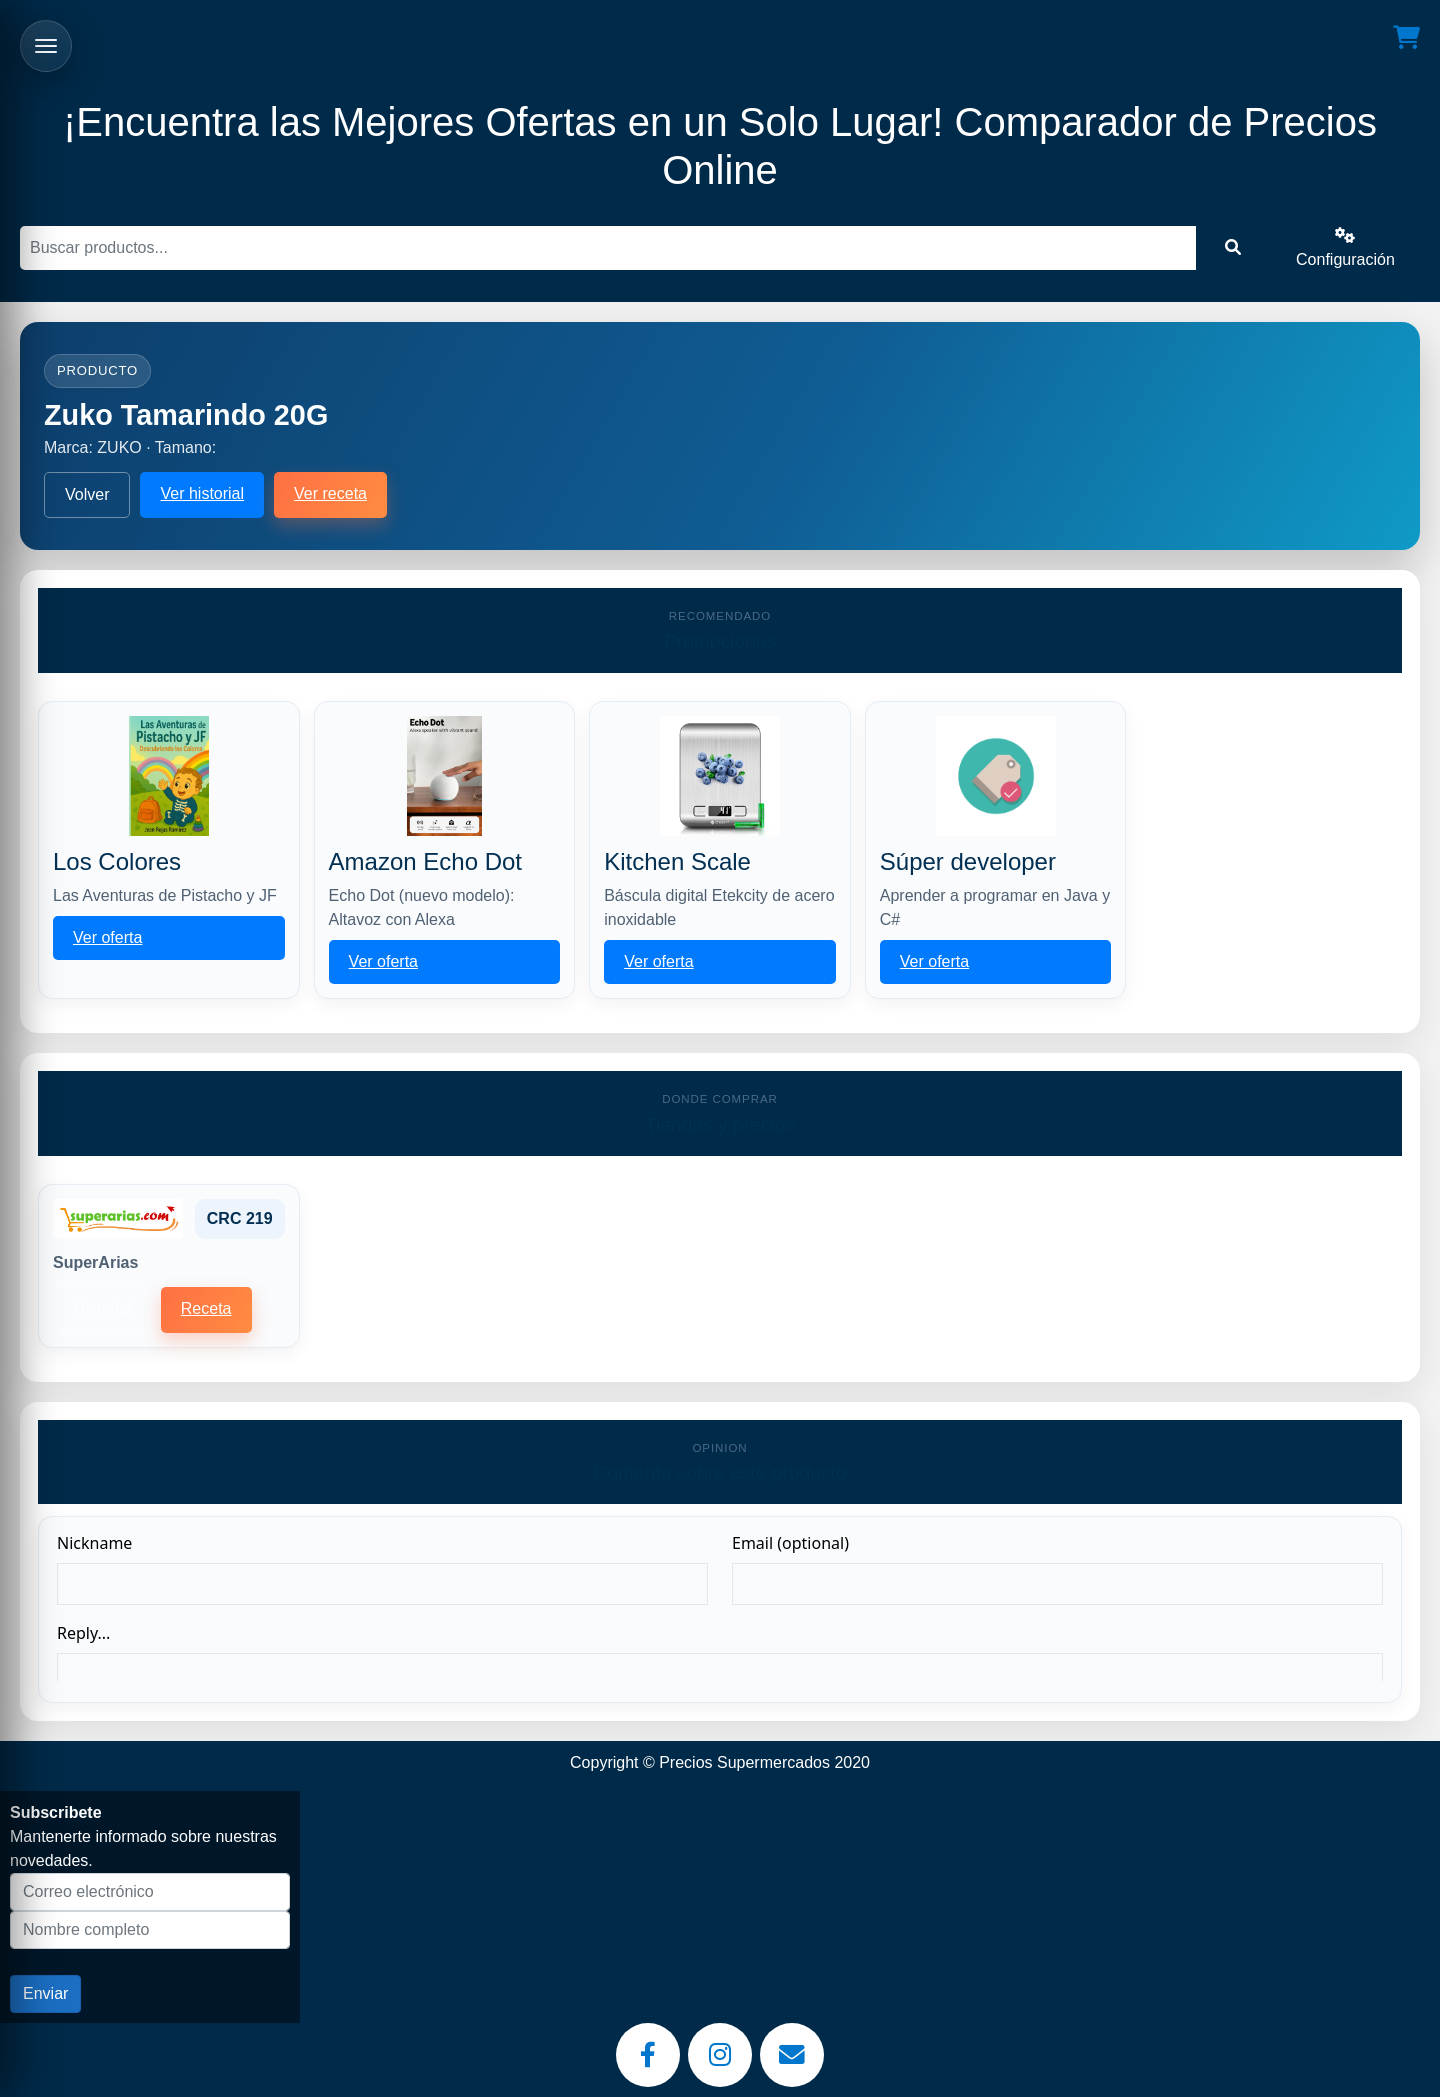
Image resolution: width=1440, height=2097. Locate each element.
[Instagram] (720, 2055)
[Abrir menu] (46, 46)
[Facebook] (648, 2055)
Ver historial (202, 493)
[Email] (792, 2055)
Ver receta (330, 493)
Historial (103, 1309)
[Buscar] (608, 248)
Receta (206, 1308)
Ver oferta (107, 937)
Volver (87, 494)
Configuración (1345, 247)
